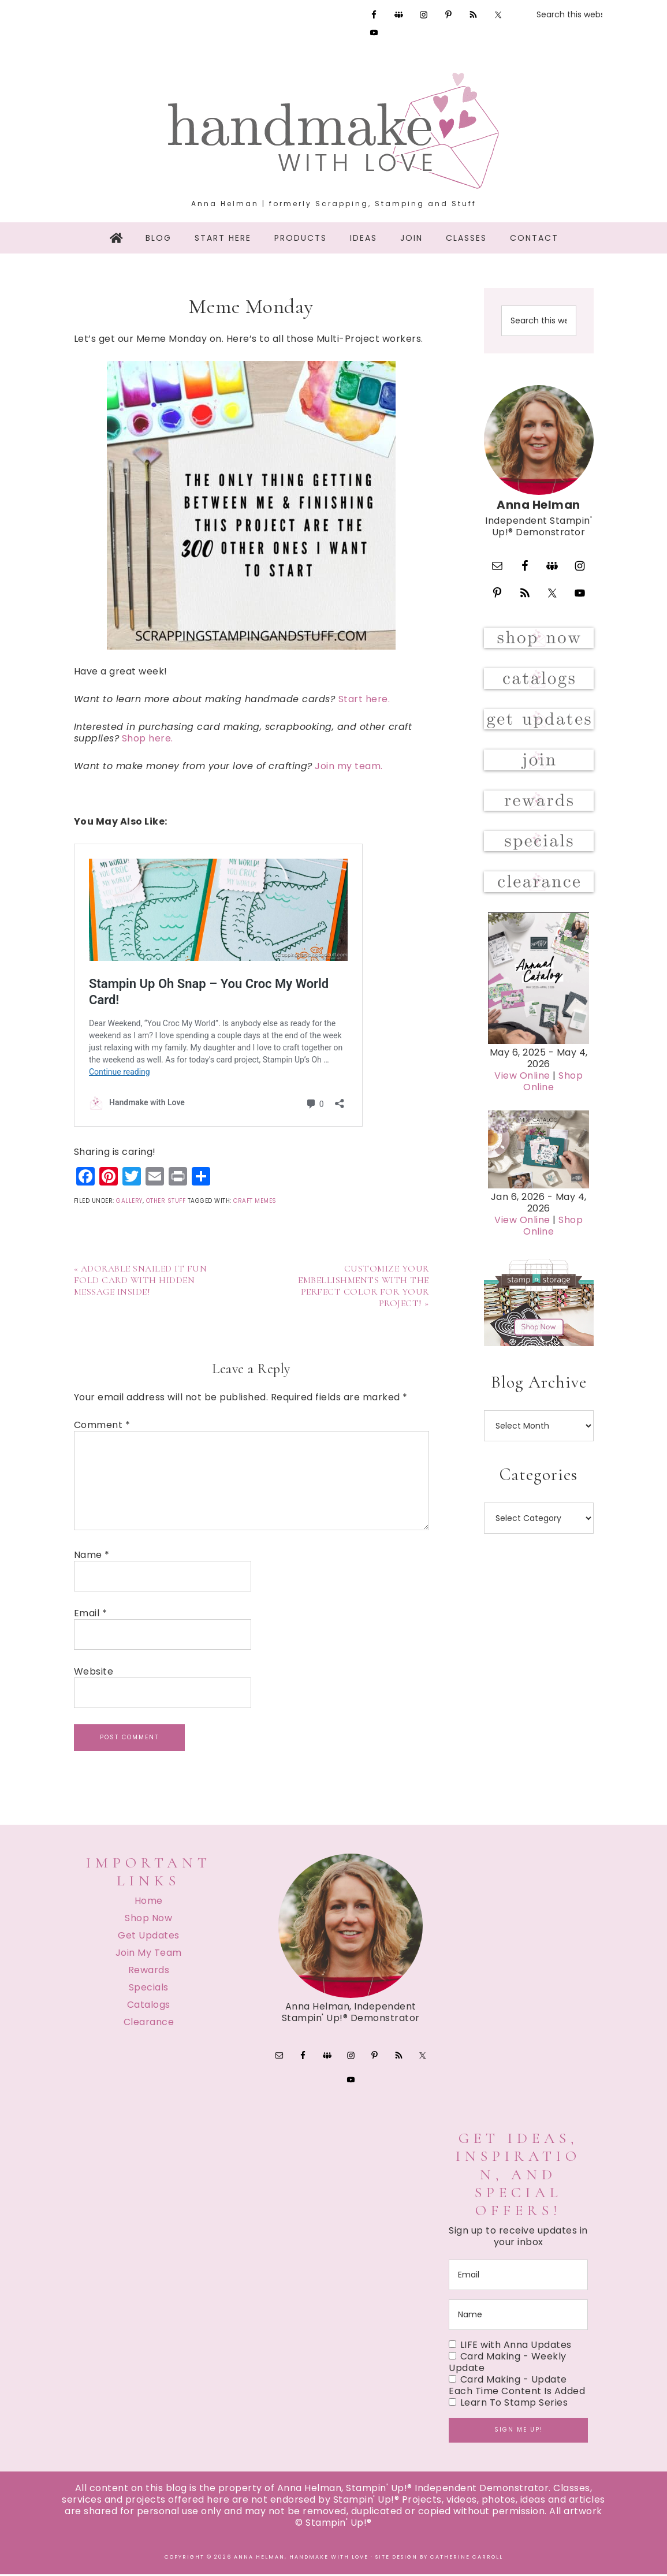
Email (90, 1613)
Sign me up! (518, 2431)
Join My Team (148, 1952)
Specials (149, 1987)
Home (149, 1900)
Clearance (149, 2022)
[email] (518, 2276)
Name (92, 1555)
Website (94, 1671)
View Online (522, 1110)
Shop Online (553, 1116)
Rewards (149, 1970)
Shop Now (148, 1918)
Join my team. (350, 766)
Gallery (129, 1200)
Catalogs (148, 2004)
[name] (518, 2316)
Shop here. (147, 738)
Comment (102, 1425)
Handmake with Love (334, 130)
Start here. (364, 699)
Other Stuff (166, 1200)
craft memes (255, 1200)
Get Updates (149, 1935)
